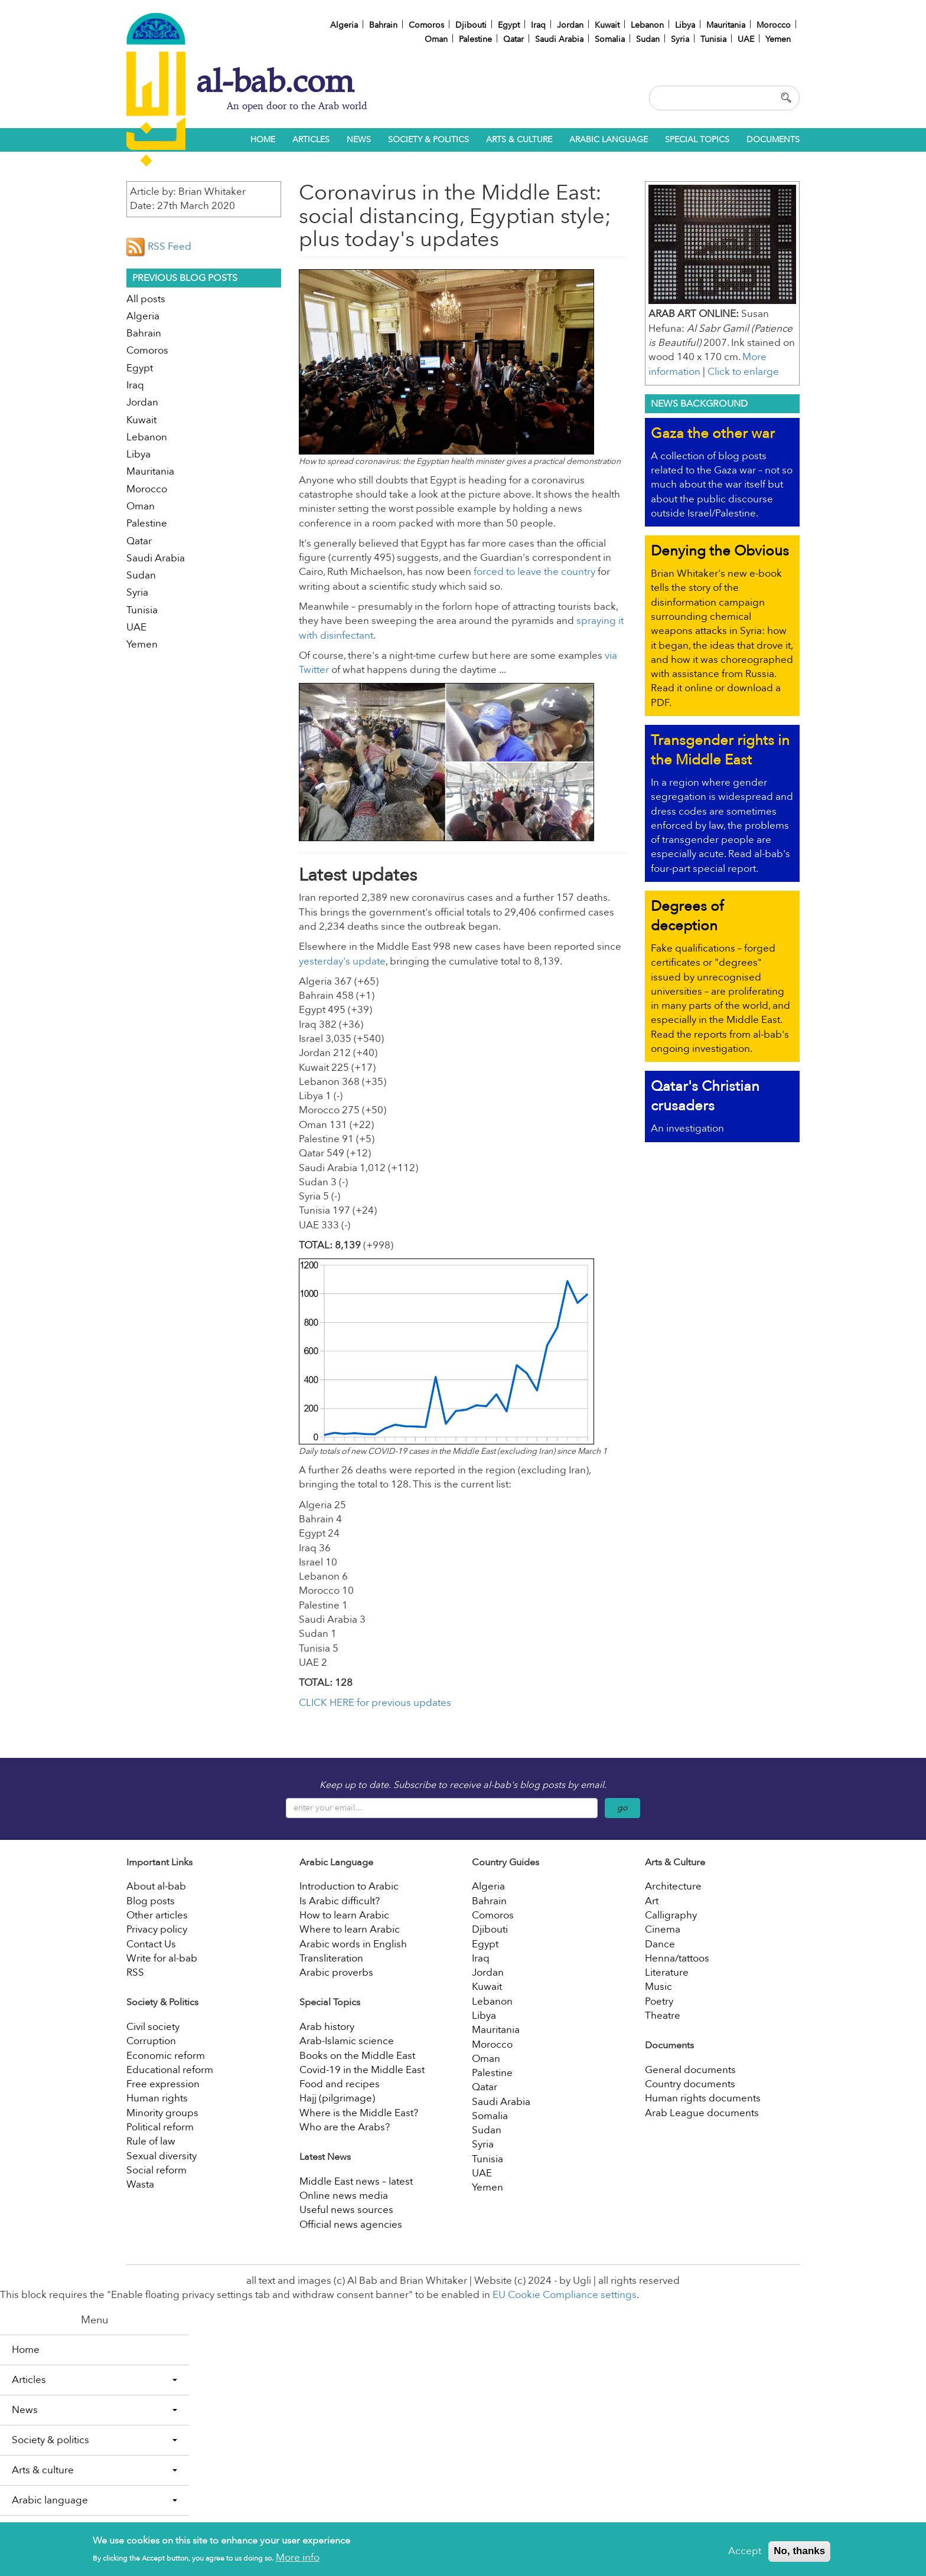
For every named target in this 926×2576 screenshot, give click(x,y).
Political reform (160, 2127)
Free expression (163, 2084)
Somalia (610, 39)
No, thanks (799, 2554)
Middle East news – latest (356, 2181)
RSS (135, 1972)
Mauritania (725, 25)
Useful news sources (346, 2210)
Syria (680, 39)
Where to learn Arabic (349, 1929)
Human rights (157, 2098)
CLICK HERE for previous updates (375, 1702)
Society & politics (428, 139)
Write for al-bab (161, 1958)
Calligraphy (671, 1915)
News (359, 139)
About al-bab (156, 1886)
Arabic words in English (353, 1944)
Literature (667, 1972)
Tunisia (713, 39)
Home (262, 139)
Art (651, 1901)
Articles (311, 139)
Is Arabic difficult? (339, 1901)
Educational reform (169, 2070)
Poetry (659, 2001)
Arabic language (608, 139)
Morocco (774, 25)
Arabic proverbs (336, 1972)
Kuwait (607, 25)
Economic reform (165, 2055)
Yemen (778, 39)
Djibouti (471, 25)
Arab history (326, 2027)
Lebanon (647, 25)
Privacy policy (156, 1929)
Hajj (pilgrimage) (337, 2098)
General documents (690, 2070)
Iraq (538, 25)
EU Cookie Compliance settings (565, 2295)
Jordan (570, 25)
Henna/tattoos (677, 1958)
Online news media (343, 2195)
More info (297, 2561)
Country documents (690, 2084)
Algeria (344, 25)
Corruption (151, 2041)
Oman (436, 39)
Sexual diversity (161, 2156)
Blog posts (150, 1901)
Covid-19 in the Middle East (362, 2070)
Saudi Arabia (559, 39)
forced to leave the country (534, 571)
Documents (773, 139)
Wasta (140, 2184)
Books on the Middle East (357, 2055)
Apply (788, 97)
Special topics (697, 139)
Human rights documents (703, 2098)
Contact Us (151, 1944)
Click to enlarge (743, 371)
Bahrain (383, 25)
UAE (746, 39)
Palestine (475, 39)
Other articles (157, 1915)
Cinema (662, 1929)
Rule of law (150, 2141)
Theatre (662, 2015)
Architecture (673, 1886)
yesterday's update (342, 961)
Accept (744, 2554)
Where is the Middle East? (358, 2113)
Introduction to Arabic (349, 1886)
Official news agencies (350, 2224)
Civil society (153, 2027)
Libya (685, 25)
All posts (145, 299)
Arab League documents (702, 2113)
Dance (660, 1944)
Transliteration (331, 1958)
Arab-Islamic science (346, 2041)
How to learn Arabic (344, 1915)
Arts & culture (519, 139)
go (622, 1807)
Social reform (156, 2170)
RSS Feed (158, 246)
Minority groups (162, 2113)
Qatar (513, 39)
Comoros (426, 25)
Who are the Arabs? (344, 2127)
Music (658, 1986)
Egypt (509, 25)
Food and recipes (339, 2084)
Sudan (648, 39)
